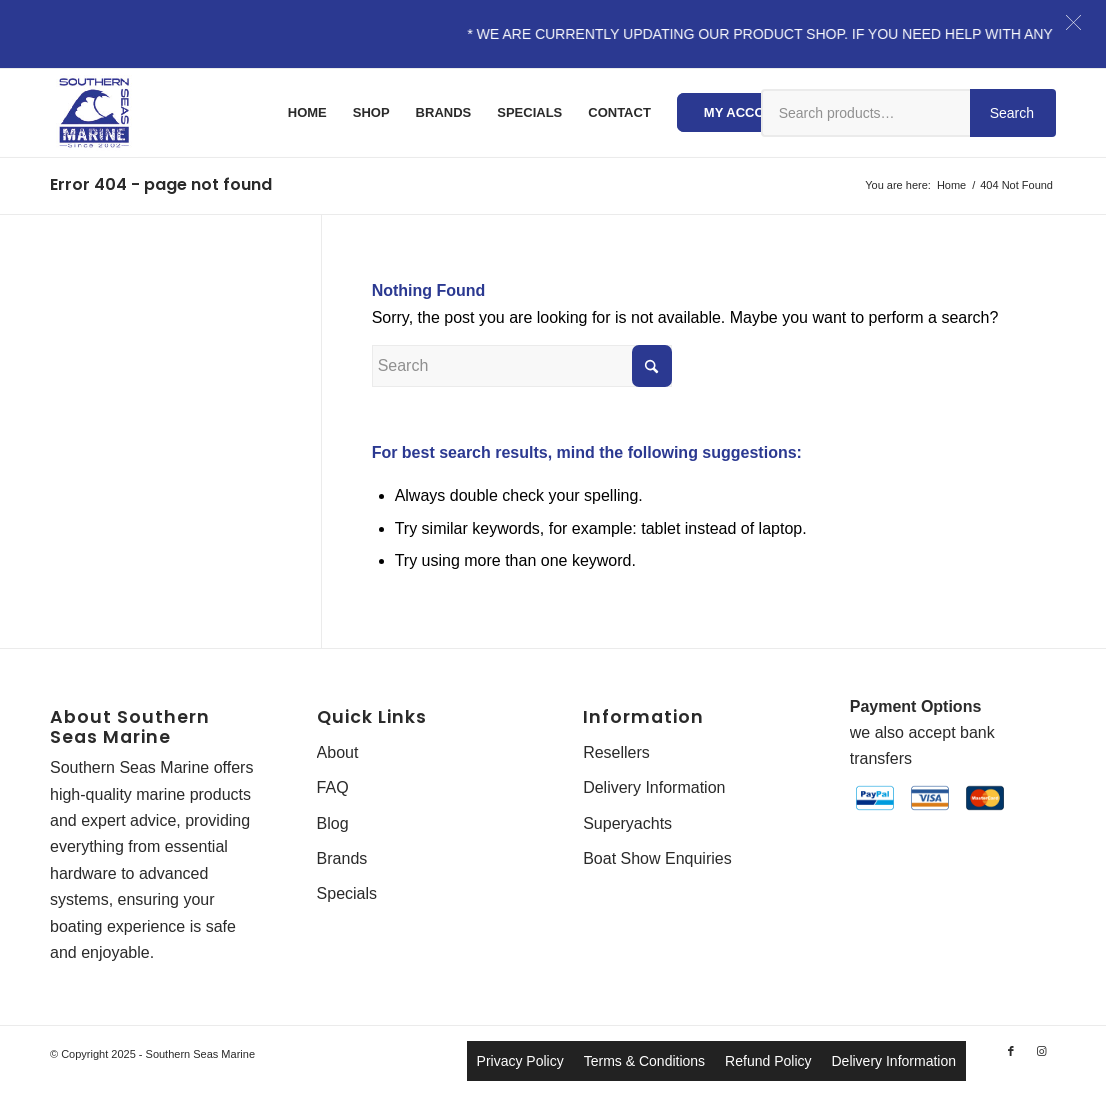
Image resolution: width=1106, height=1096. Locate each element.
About (338, 752)
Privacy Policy (520, 1061)
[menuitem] (307, 113)
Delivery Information (654, 787)
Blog (333, 823)
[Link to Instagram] (1041, 1051)
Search (1012, 113)
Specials (347, 893)
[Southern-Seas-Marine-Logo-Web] (94, 113)
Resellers (616, 752)
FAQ (333, 787)
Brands (342, 858)
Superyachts (627, 823)
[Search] (522, 366)
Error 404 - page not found (161, 184)
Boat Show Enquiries (657, 858)
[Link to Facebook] (1011, 1051)
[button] (1073, 22)
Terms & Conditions (644, 1061)
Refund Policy (768, 1061)
